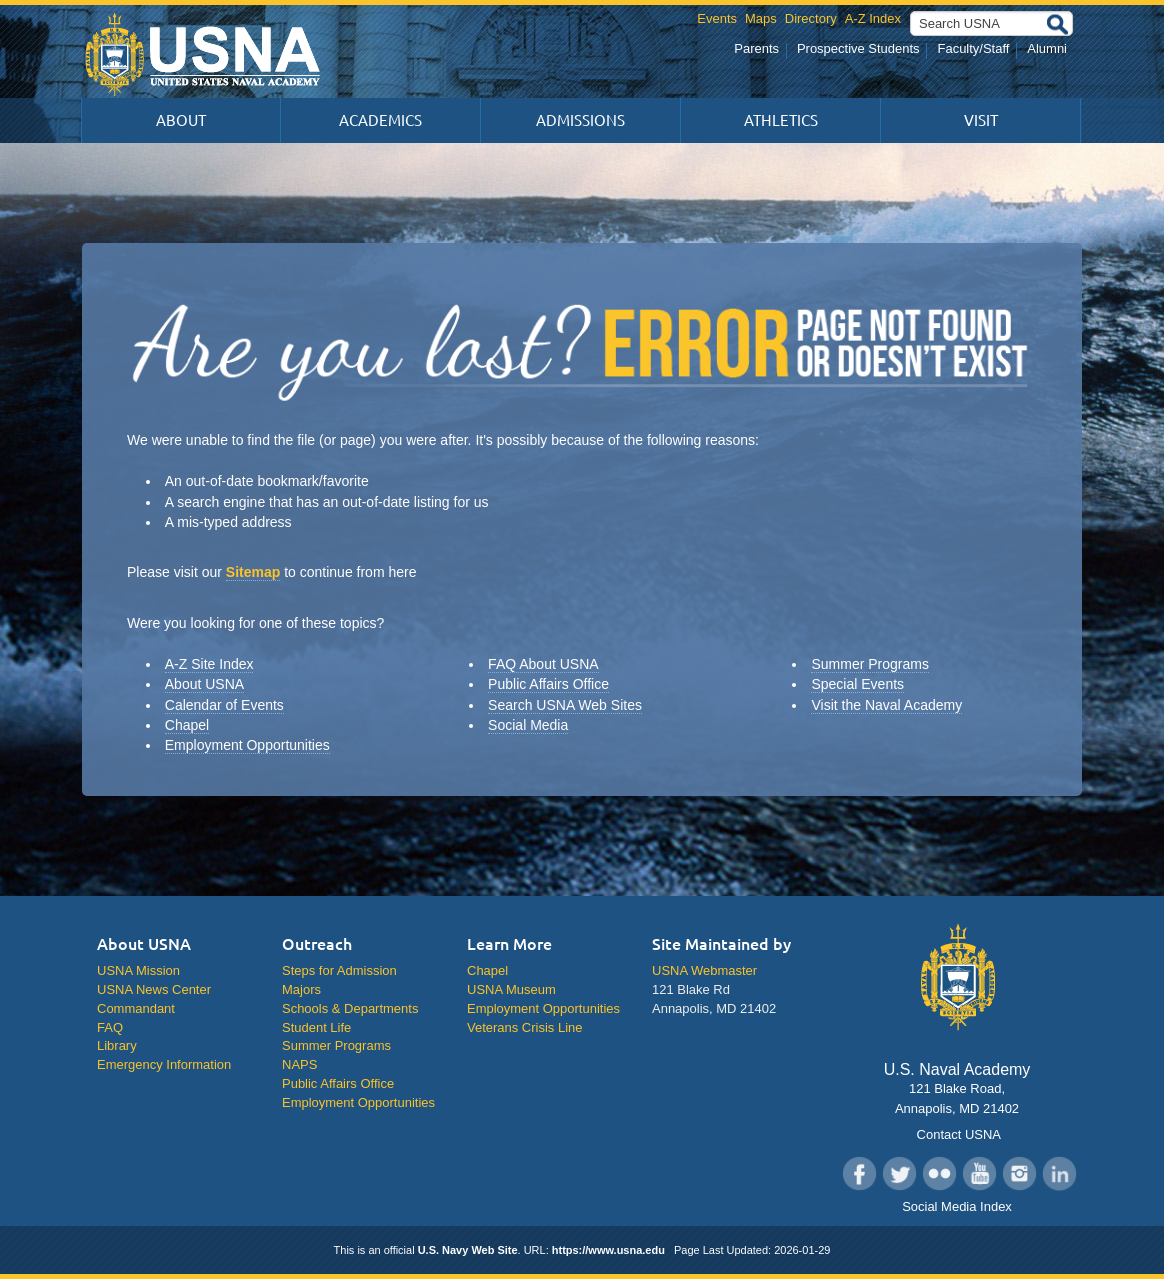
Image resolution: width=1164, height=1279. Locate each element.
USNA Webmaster (704, 970)
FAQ (110, 1027)
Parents (756, 48)
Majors (301, 989)
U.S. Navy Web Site (468, 1250)
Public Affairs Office (548, 684)
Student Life (316, 1027)
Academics (380, 120)
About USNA (204, 684)
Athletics (781, 120)
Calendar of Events (224, 705)
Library (117, 1045)
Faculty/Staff (973, 48)
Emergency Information (164, 1064)
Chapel (187, 725)
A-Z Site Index (209, 664)
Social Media (528, 725)
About (181, 120)
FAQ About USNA (543, 664)
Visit (981, 120)
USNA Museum (511, 989)
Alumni (1047, 48)
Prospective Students (858, 48)
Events (717, 18)
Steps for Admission (339, 970)
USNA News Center (154, 989)
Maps (761, 18)
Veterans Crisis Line (524, 1027)
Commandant (136, 1008)
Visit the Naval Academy (886, 705)
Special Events (857, 684)
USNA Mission (138, 970)
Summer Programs (869, 664)
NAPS (299, 1064)
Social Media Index (957, 1206)
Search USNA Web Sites (565, 705)
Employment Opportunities (247, 745)
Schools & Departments (350, 1008)
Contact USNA (957, 1134)
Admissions (580, 120)
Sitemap (253, 572)
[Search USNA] (991, 23)
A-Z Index (873, 18)
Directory (811, 18)
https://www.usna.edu (608, 1250)
